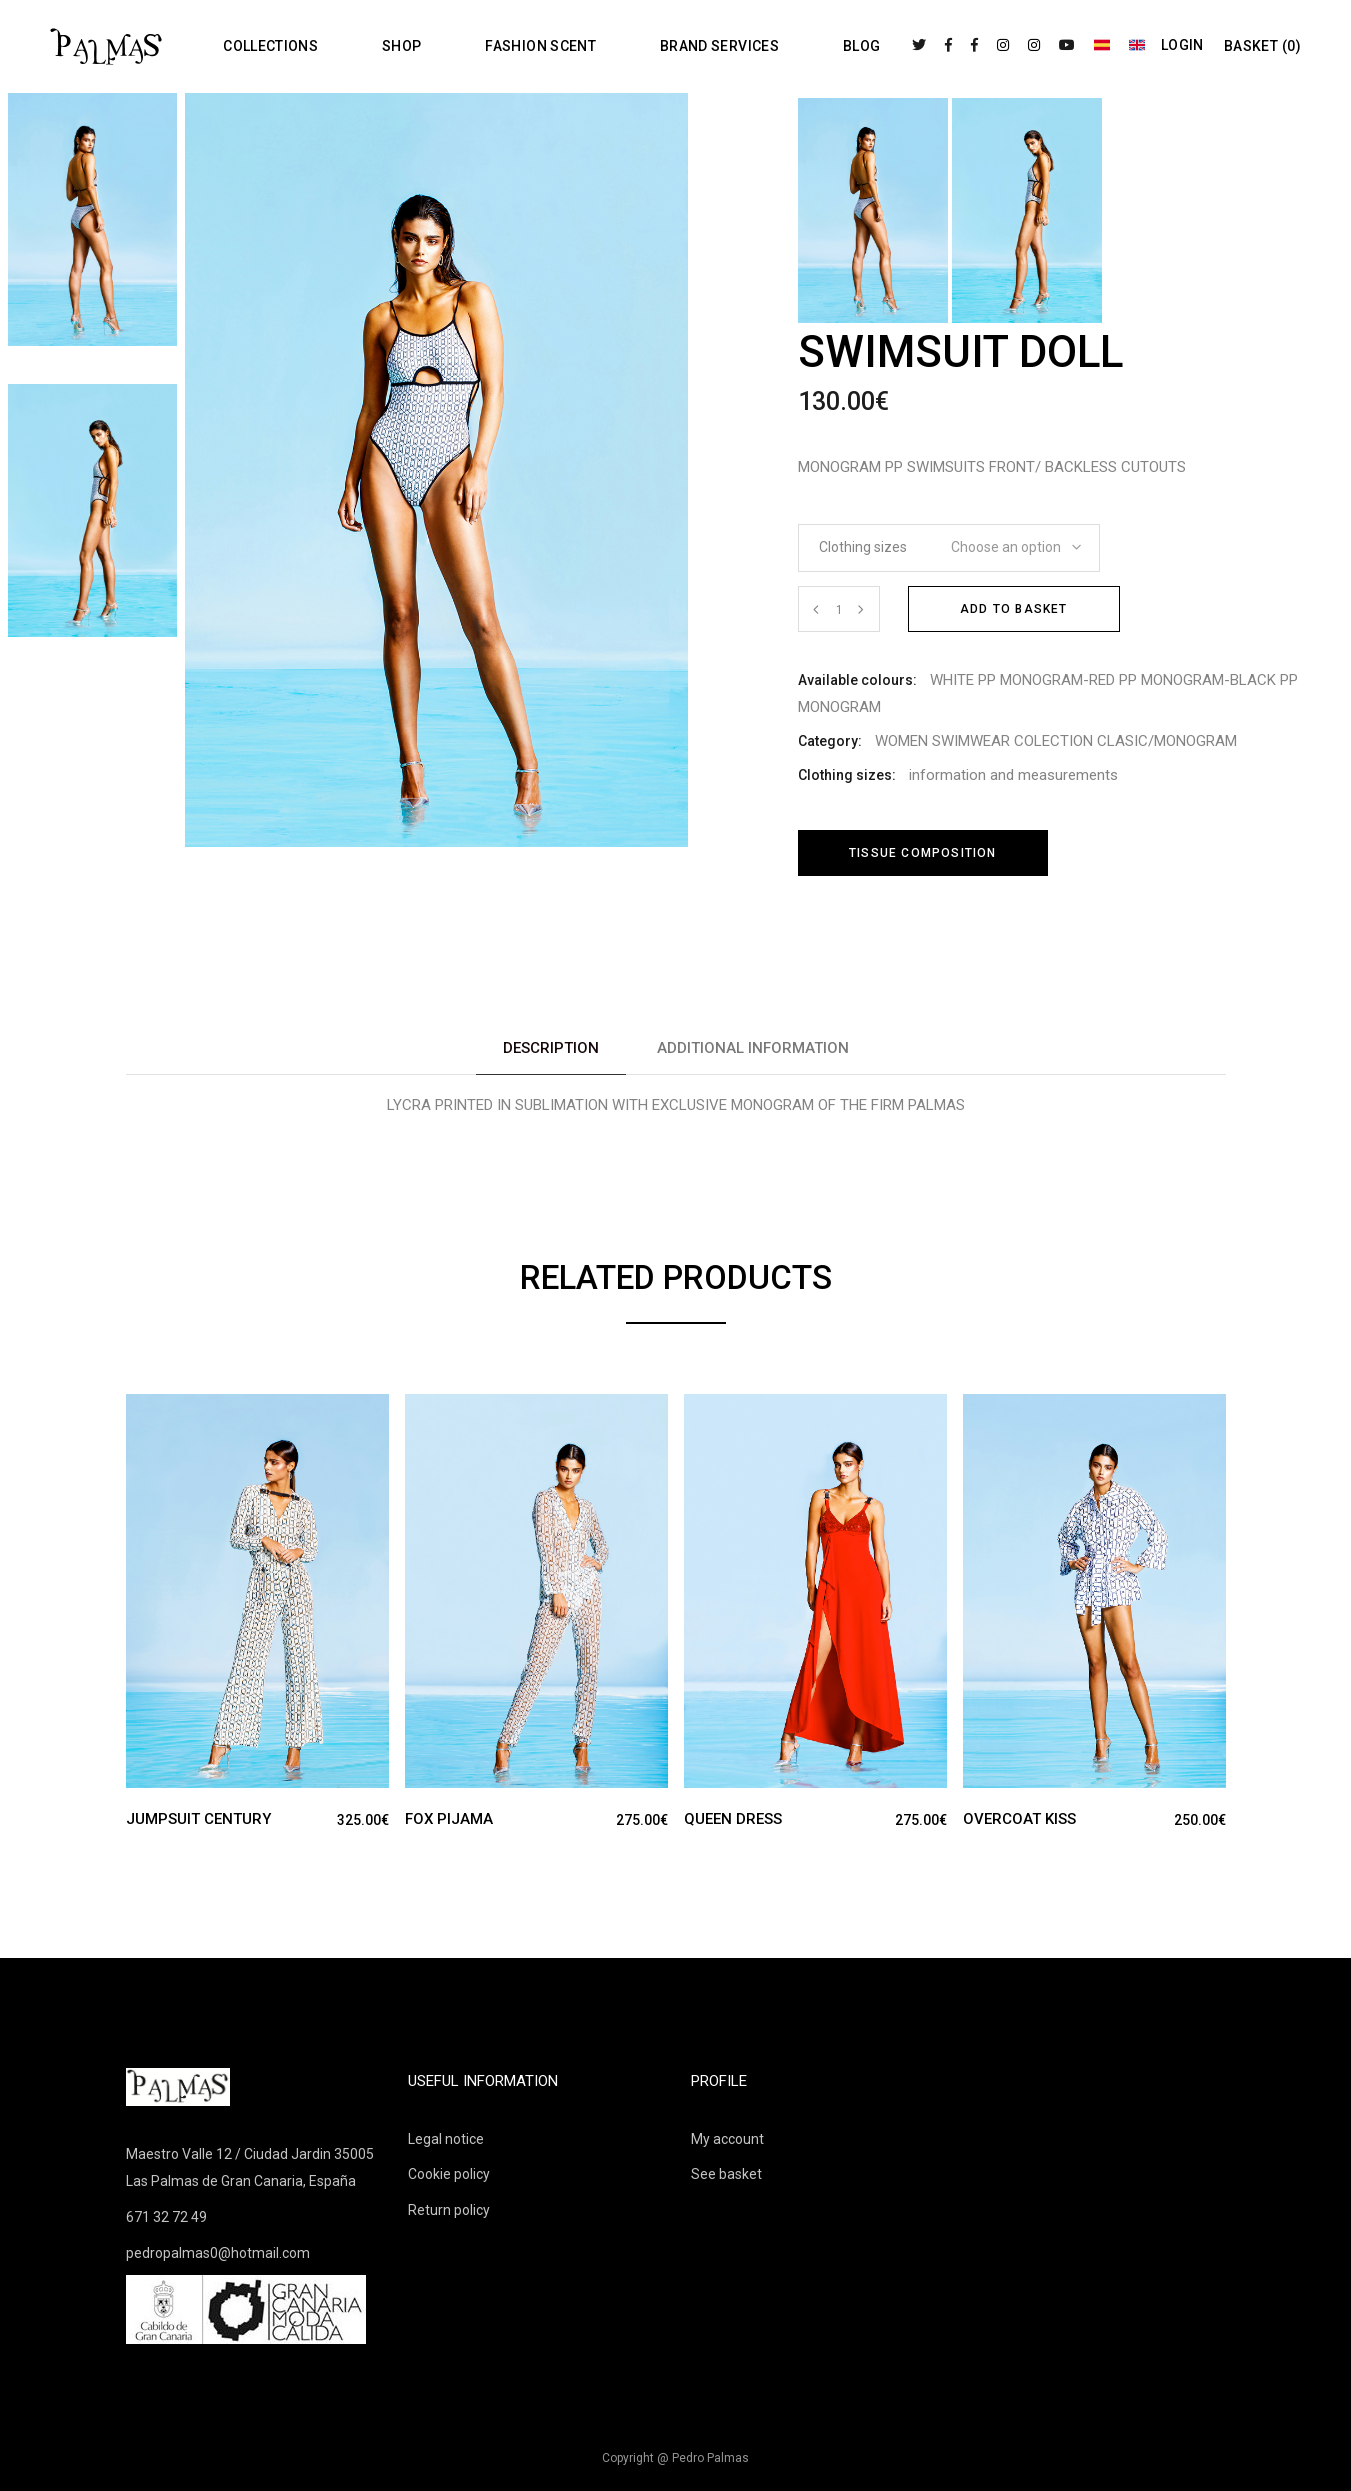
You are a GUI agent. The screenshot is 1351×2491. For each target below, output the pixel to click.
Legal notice (446, 2139)
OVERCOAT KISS (1019, 1819)
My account (727, 2139)
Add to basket (1014, 609)
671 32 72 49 (166, 2217)
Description (551, 1048)
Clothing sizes (863, 547)
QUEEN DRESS (733, 1819)
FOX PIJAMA (449, 1819)
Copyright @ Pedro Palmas (675, 2458)
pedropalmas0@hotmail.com (218, 2253)
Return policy (449, 2210)
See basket (726, 2174)
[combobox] (1009, 541)
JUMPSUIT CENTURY (198, 1819)
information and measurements (1013, 775)
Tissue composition (923, 853)
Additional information (753, 1048)
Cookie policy (449, 2174)
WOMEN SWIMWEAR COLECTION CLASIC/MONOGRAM (1056, 741)
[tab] (551, 1048)
